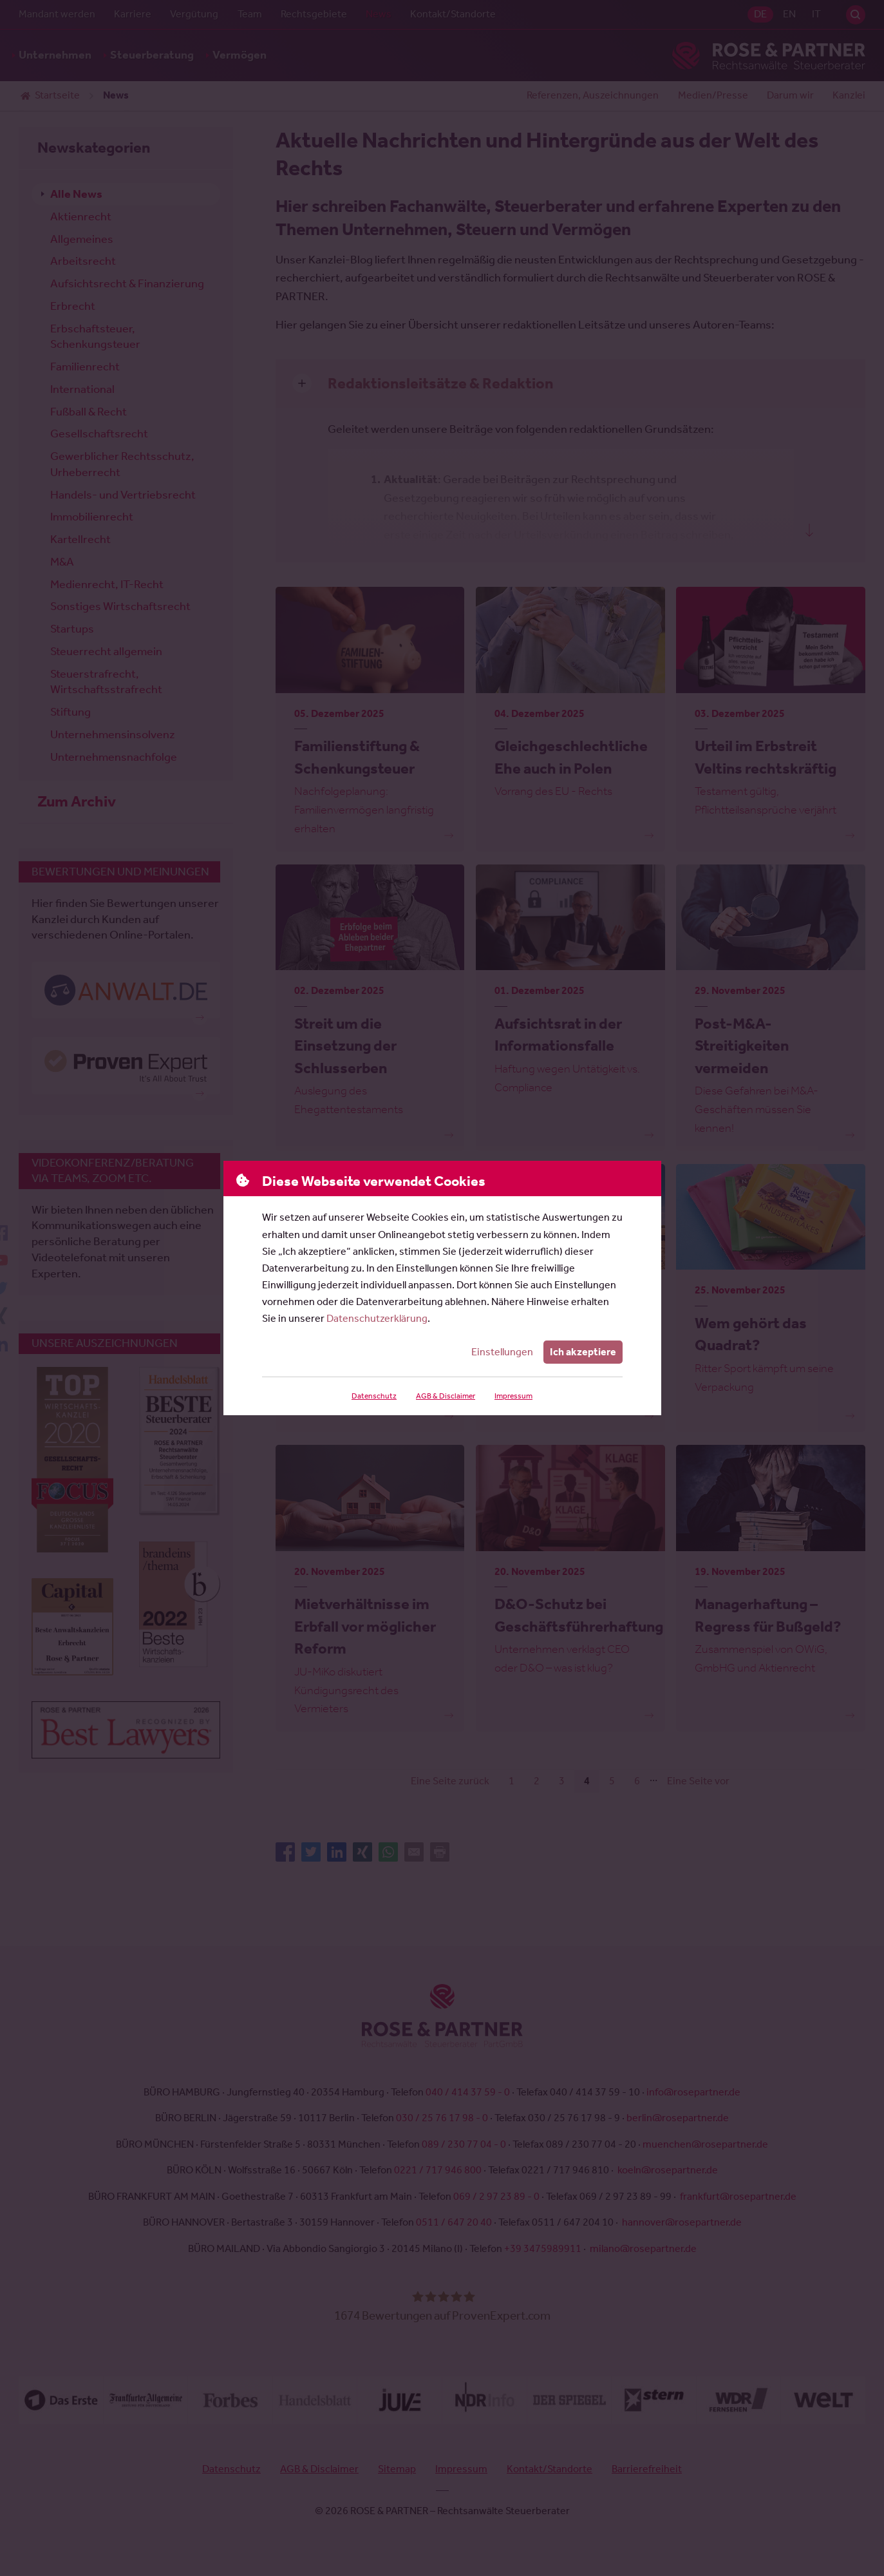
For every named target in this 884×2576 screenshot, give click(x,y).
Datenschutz (373, 1395)
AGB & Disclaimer (444, 1395)
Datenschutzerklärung (376, 1318)
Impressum (512, 1395)
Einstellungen (503, 1352)
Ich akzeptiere (583, 1352)
